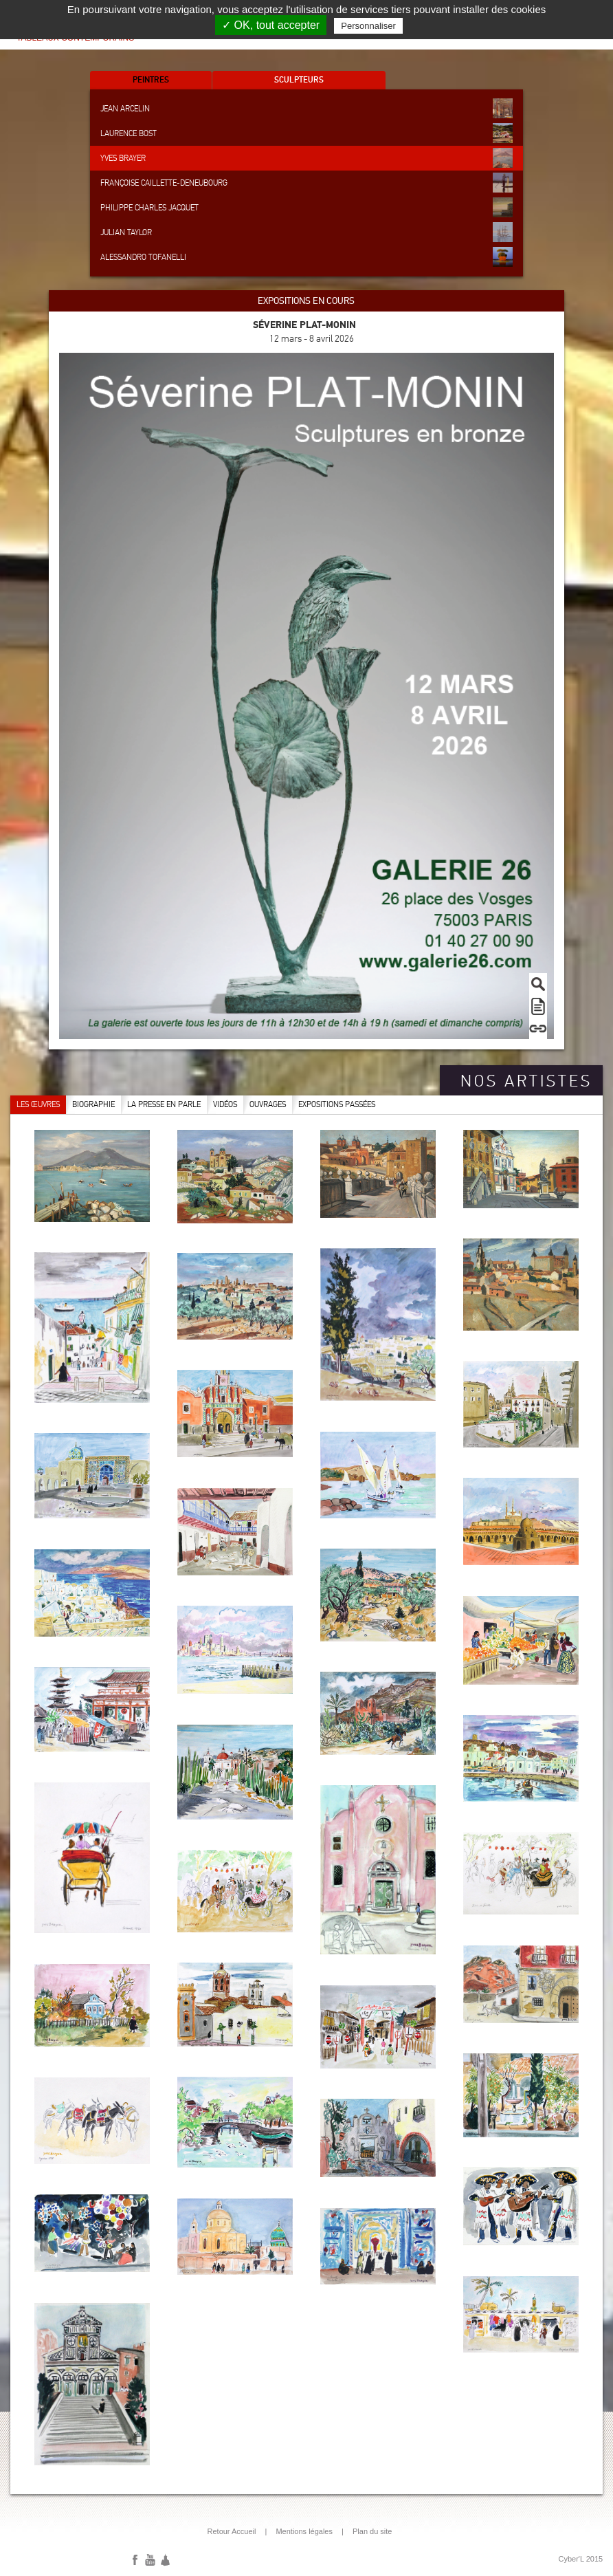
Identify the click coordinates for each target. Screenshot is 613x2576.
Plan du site (372, 2531)
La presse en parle (164, 1104)
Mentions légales (304, 2531)
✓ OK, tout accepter (271, 25)
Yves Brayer (306, 158)
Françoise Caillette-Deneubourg (306, 183)
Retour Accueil (232, 2531)
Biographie (93, 1104)
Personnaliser (368, 26)
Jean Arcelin (306, 108)
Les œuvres (38, 1104)
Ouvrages (267, 1104)
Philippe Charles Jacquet (306, 207)
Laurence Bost (306, 133)
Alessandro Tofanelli (306, 257)
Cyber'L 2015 (581, 2559)
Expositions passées (336, 1104)
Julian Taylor (306, 232)
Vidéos (225, 1104)
